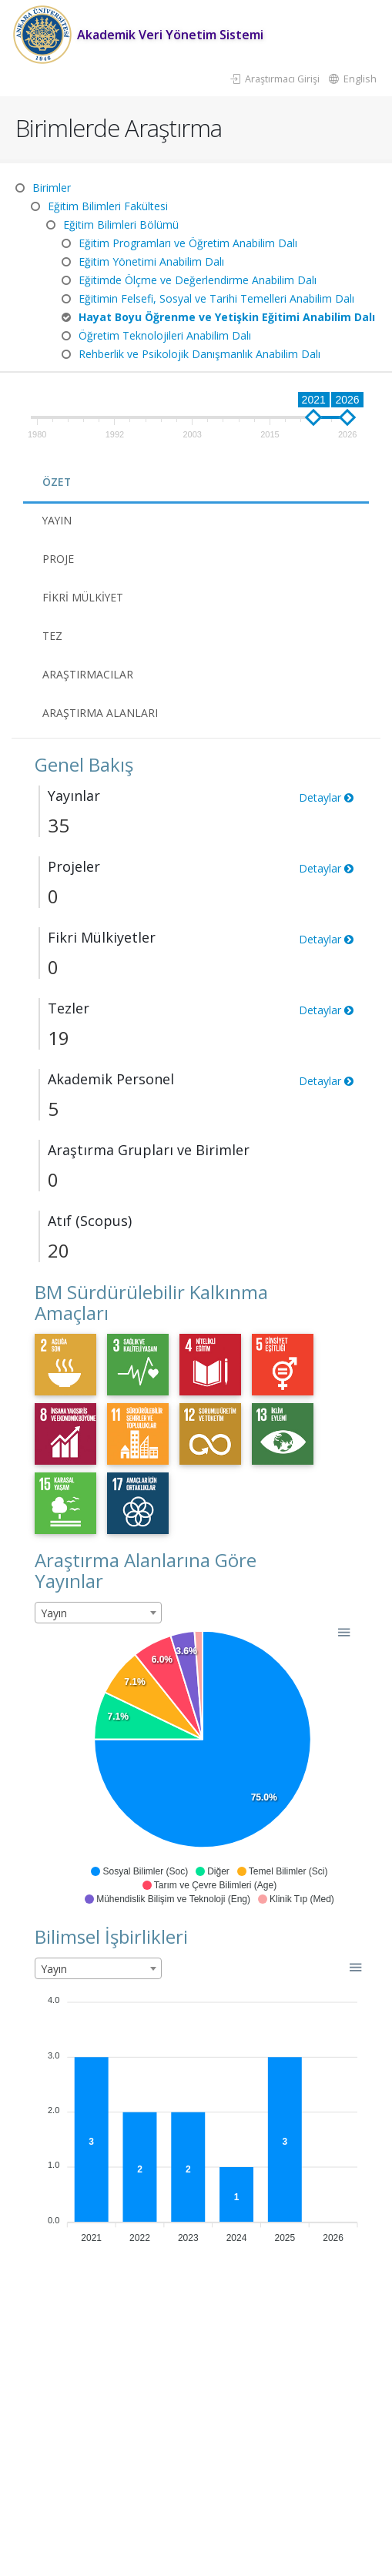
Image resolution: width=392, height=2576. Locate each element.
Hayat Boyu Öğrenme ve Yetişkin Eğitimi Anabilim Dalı (227, 317)
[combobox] (98, 1612)
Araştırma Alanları (100, 712)
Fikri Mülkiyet (83, 597)
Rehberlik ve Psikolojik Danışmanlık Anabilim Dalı (199, 354)
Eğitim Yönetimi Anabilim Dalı (151, 261)
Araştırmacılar (87, 674)
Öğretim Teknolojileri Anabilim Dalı (165, 335)
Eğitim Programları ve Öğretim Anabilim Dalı (188, 243)
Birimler (51, 187)
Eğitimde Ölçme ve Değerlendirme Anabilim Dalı (198, 280)
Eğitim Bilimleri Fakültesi (108, 206)
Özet (57, 481)
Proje (58, 558)
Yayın (57, 520)
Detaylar (326, 797)
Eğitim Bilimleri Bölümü (121, 224)
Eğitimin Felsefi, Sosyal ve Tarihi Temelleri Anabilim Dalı (216, 298)
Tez (52, 635)
